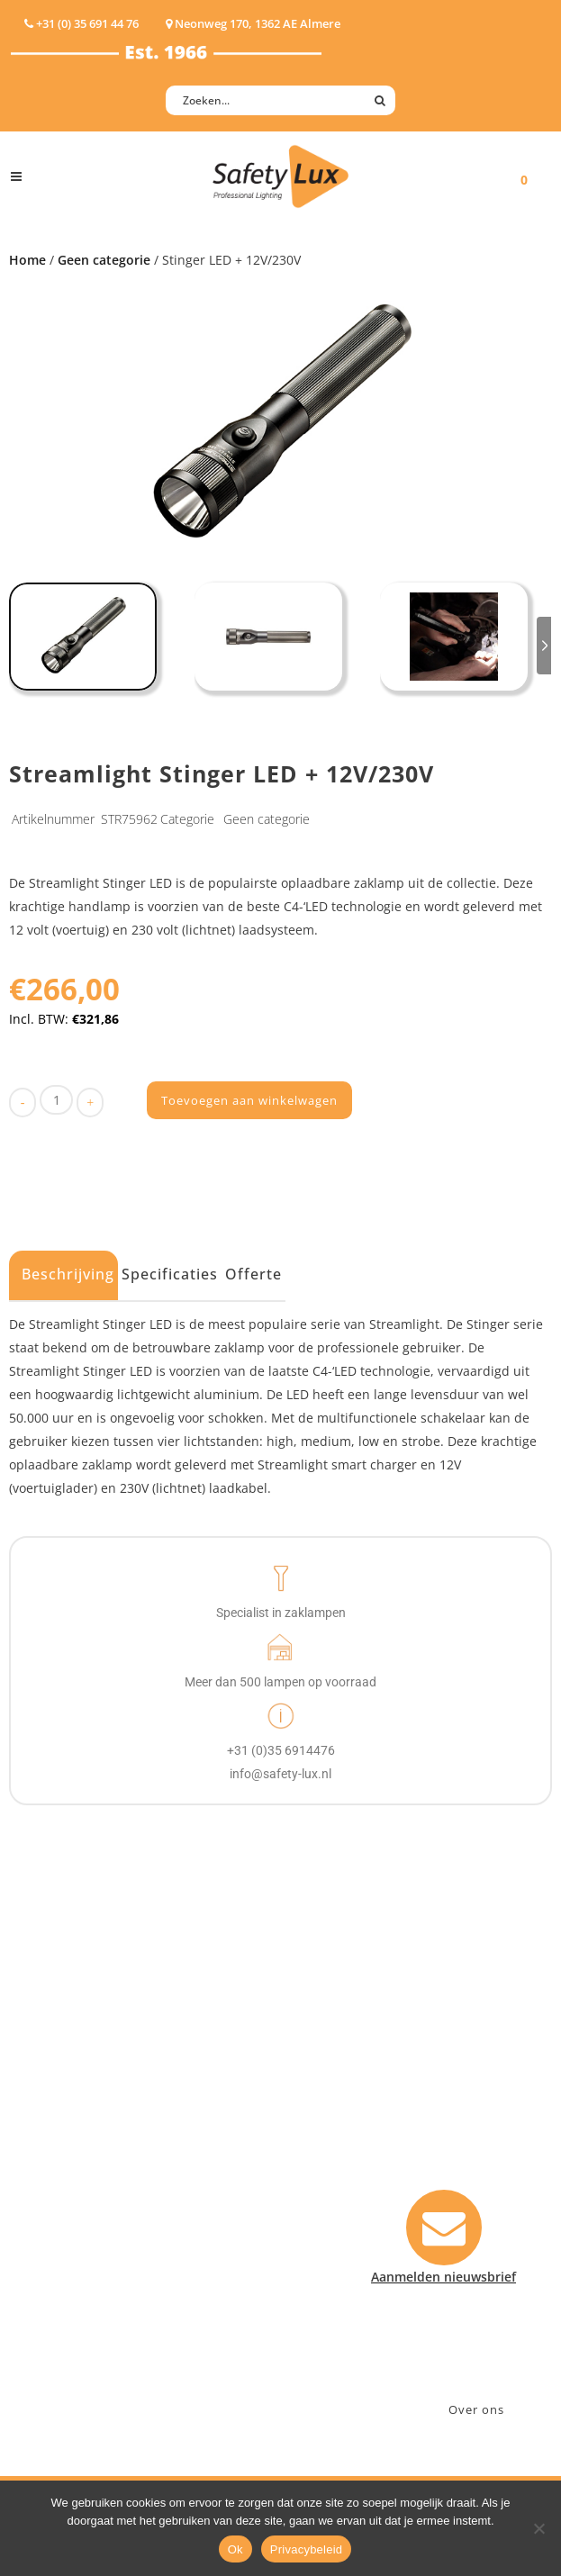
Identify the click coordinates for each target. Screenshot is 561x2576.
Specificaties (170, 1274)
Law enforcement (217, 2131)
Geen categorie (104, 259)
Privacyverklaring (351, 2295)
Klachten (326, 2201)
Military (188, 2201)
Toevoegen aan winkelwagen (249, 1100)
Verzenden (332, 2178)
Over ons (476, 2409)
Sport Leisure (205, 2225)
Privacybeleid (306, 2549)
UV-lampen (44, 2318)
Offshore (191, 2155)
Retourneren (338, 2225)
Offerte (253, 1274)
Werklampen (49, 2155)
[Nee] (538, 2528)
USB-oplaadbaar (60, 2295)
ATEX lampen (51, 2131)
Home (27, 259)
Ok (235, 2549)
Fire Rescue (198, 2178)
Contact (323, 2131)
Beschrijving (68, 1274)
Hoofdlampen (53, 2108)
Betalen (322, 2155)
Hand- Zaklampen (65, 2084)
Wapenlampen (55, 2272)
